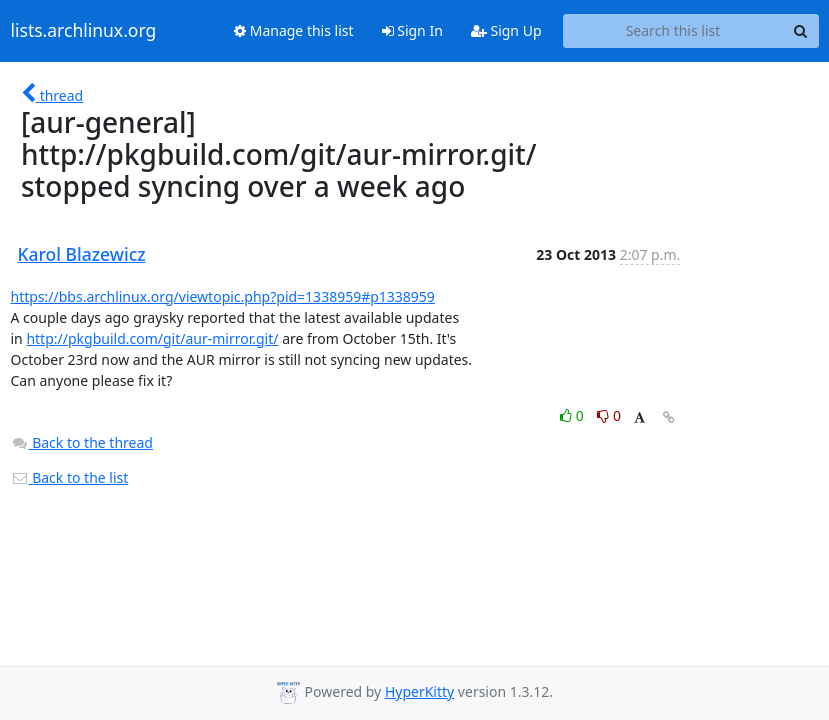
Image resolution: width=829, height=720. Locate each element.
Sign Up (506, 30)
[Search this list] (673, 31)
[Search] (801, 31)
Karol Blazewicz (82, 254)
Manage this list (294, 30)
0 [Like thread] (573, 415)
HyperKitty (419, 691)
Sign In (412, 30)
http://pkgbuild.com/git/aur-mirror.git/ (152, 338)
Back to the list (70, 477)
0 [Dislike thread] (609, 415)
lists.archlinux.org (84, 31)
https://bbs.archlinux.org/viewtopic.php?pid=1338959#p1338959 (223, 296)
